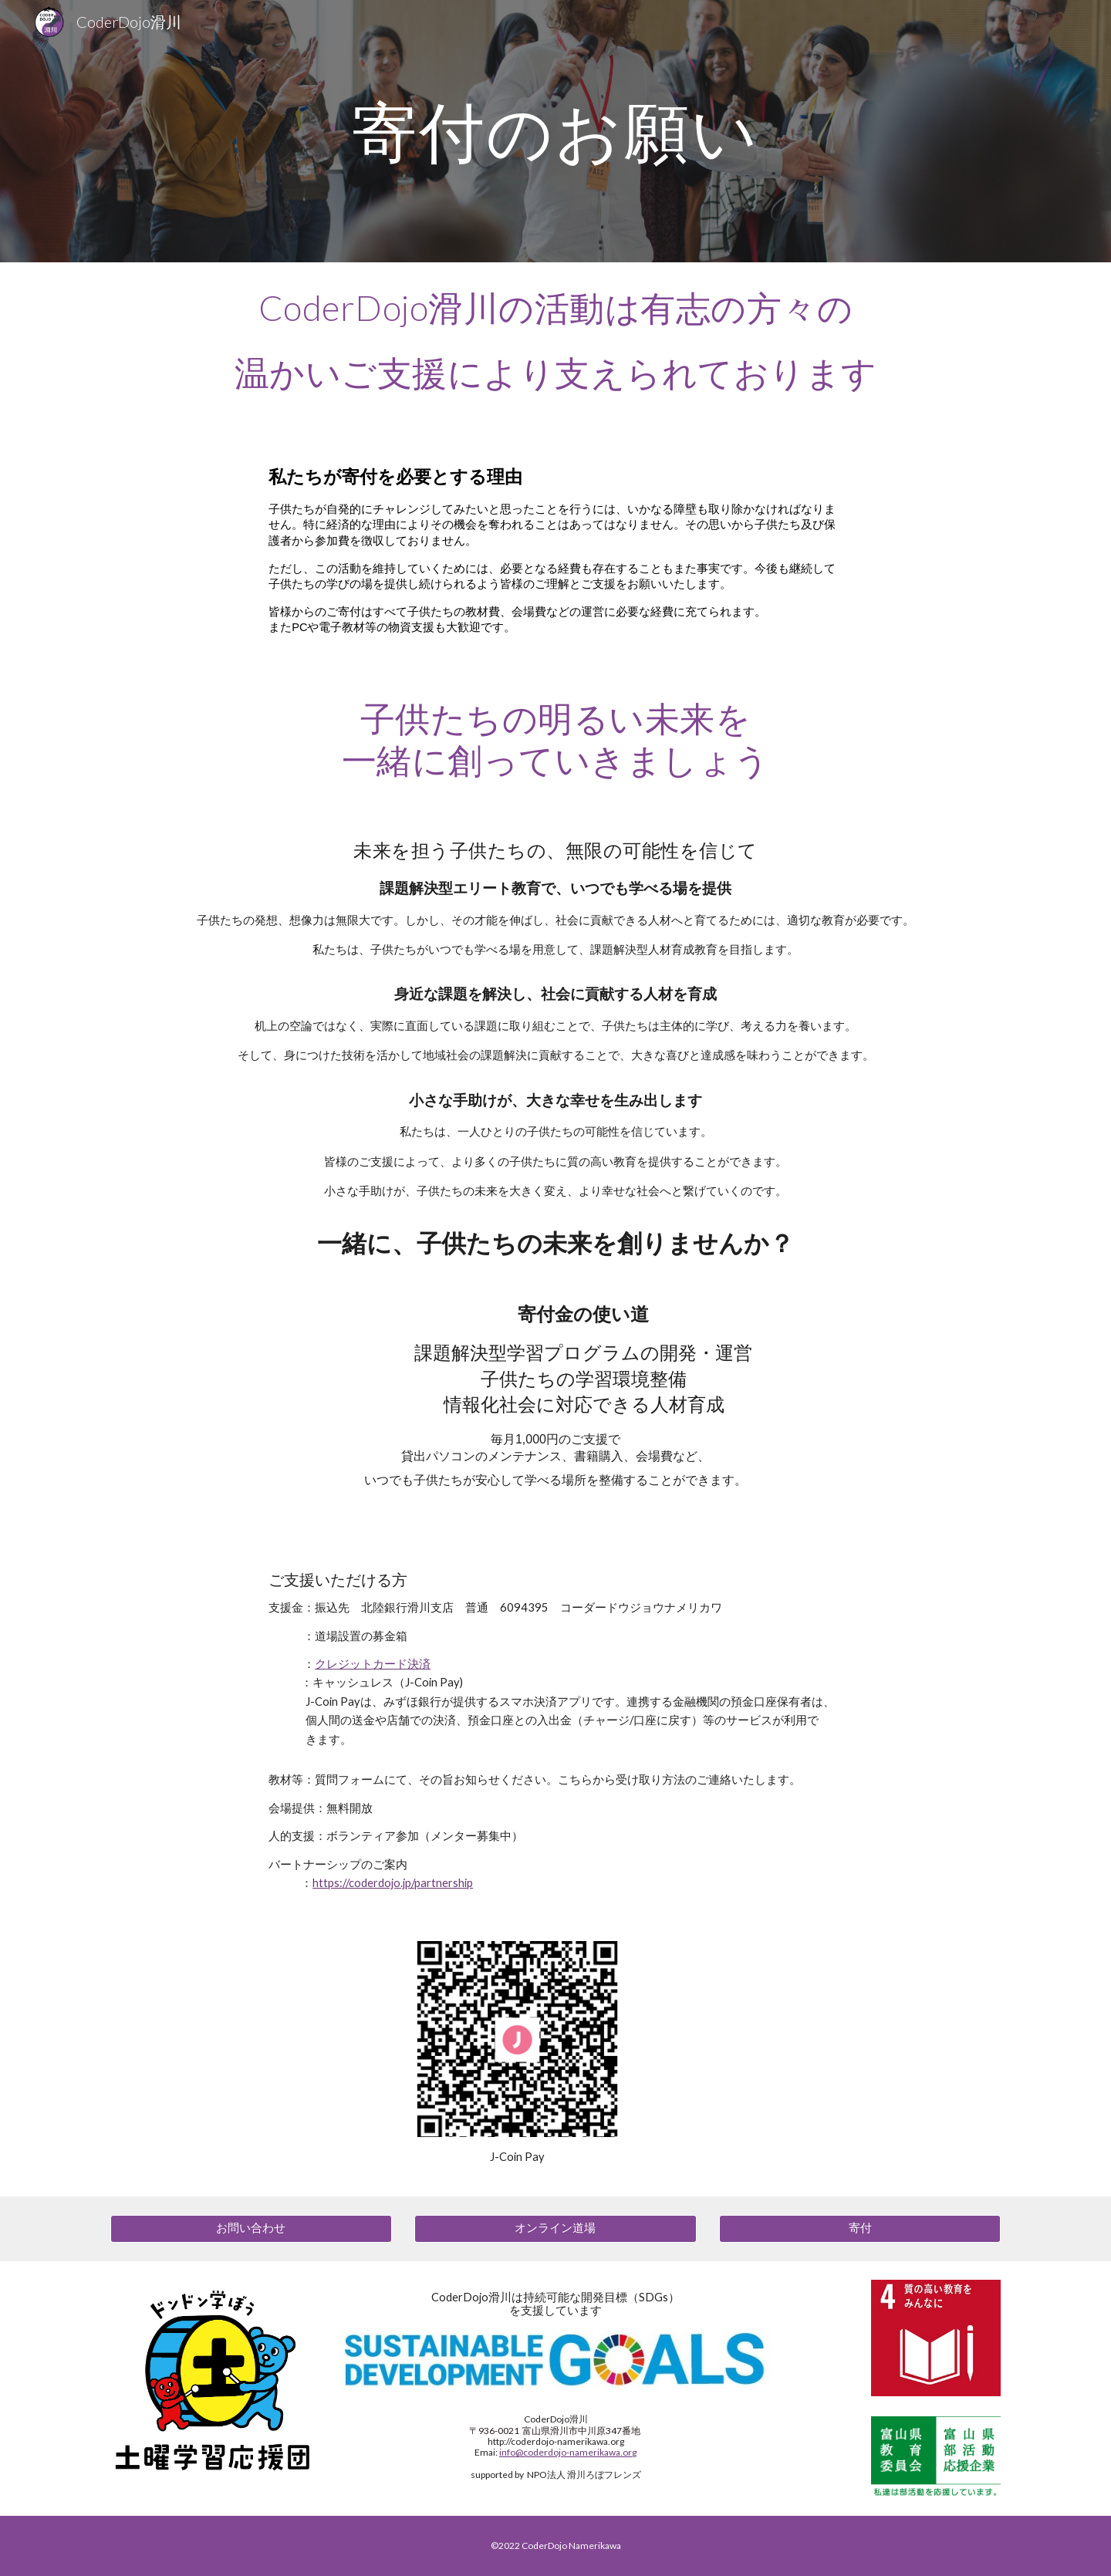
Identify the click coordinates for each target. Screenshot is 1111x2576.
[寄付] (860, 2228)
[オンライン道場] (555, 2228)
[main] (555, 131)
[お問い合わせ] (251, 2228)
